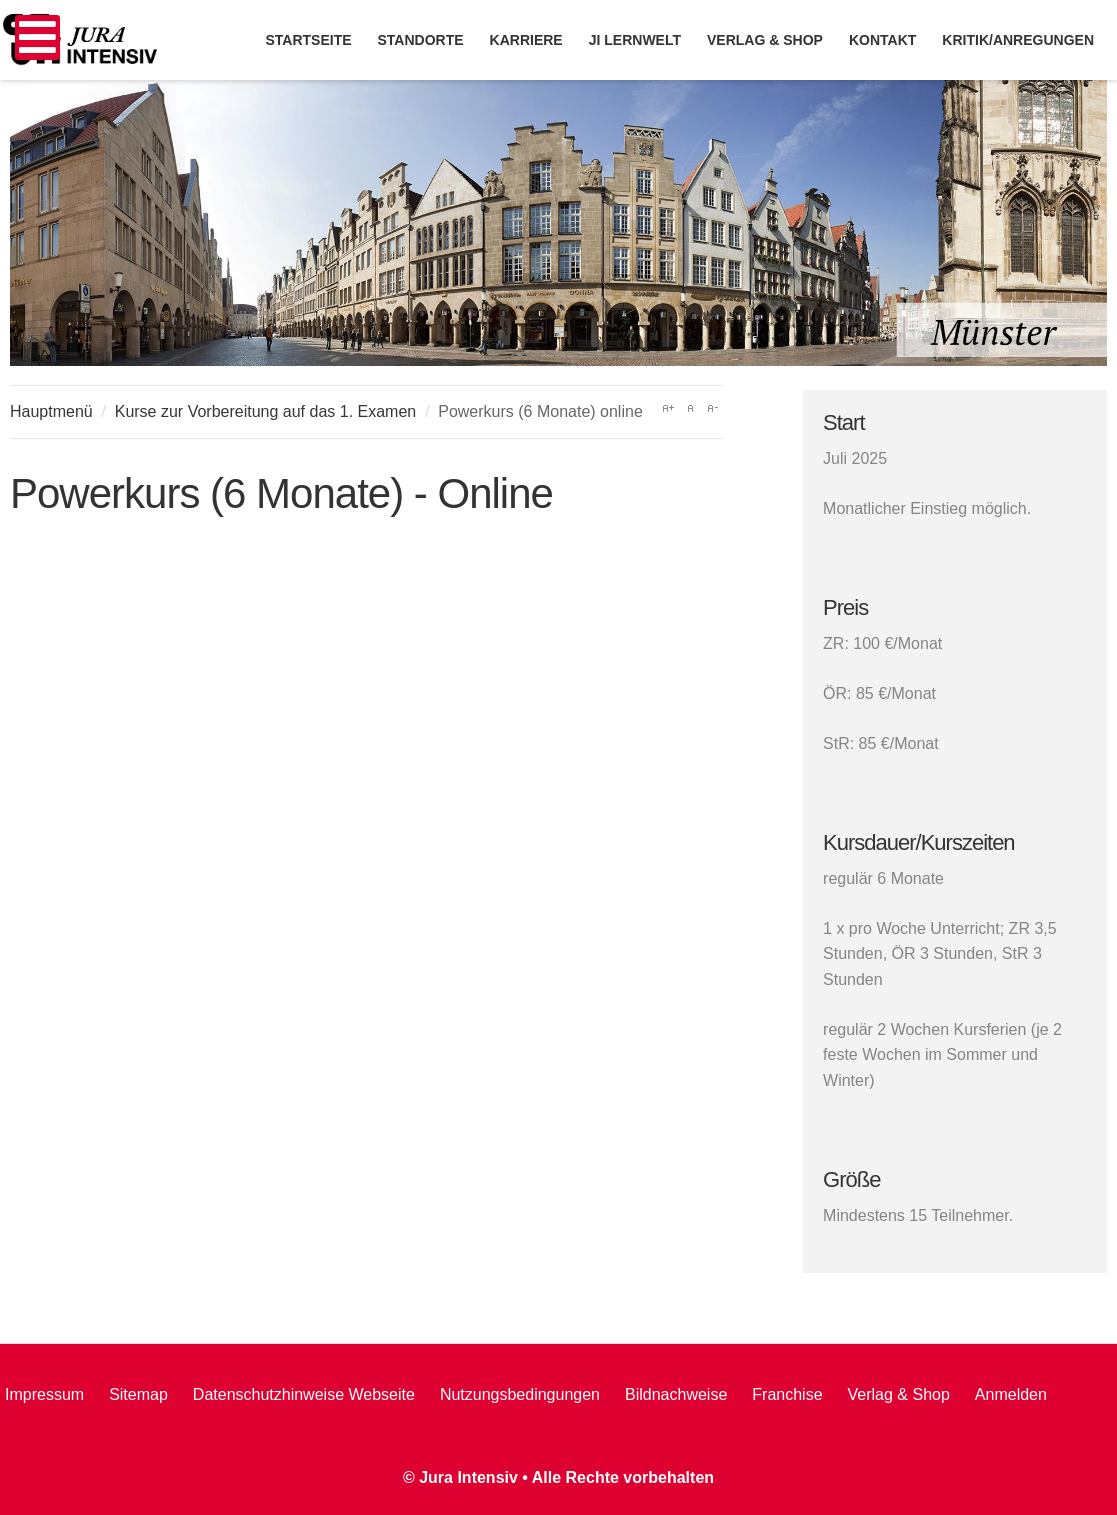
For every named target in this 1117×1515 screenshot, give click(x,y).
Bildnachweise (676, 1394)
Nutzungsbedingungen (520, 1394)
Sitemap (138, 1394)
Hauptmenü (51, 411)
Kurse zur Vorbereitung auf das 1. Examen (266, 411)
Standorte (421, 40)
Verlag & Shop (899, 1394)
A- (712, 408)
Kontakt (882, 40)
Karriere (526, 40)
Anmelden (1011, 1394)
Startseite (308, 40)
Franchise (787, 1394)
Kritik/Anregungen (1018, 40)
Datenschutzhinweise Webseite (304, 1394)
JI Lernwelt (635, 40)
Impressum (44, 1394)
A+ (668, 408)
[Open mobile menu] (37, 37)
